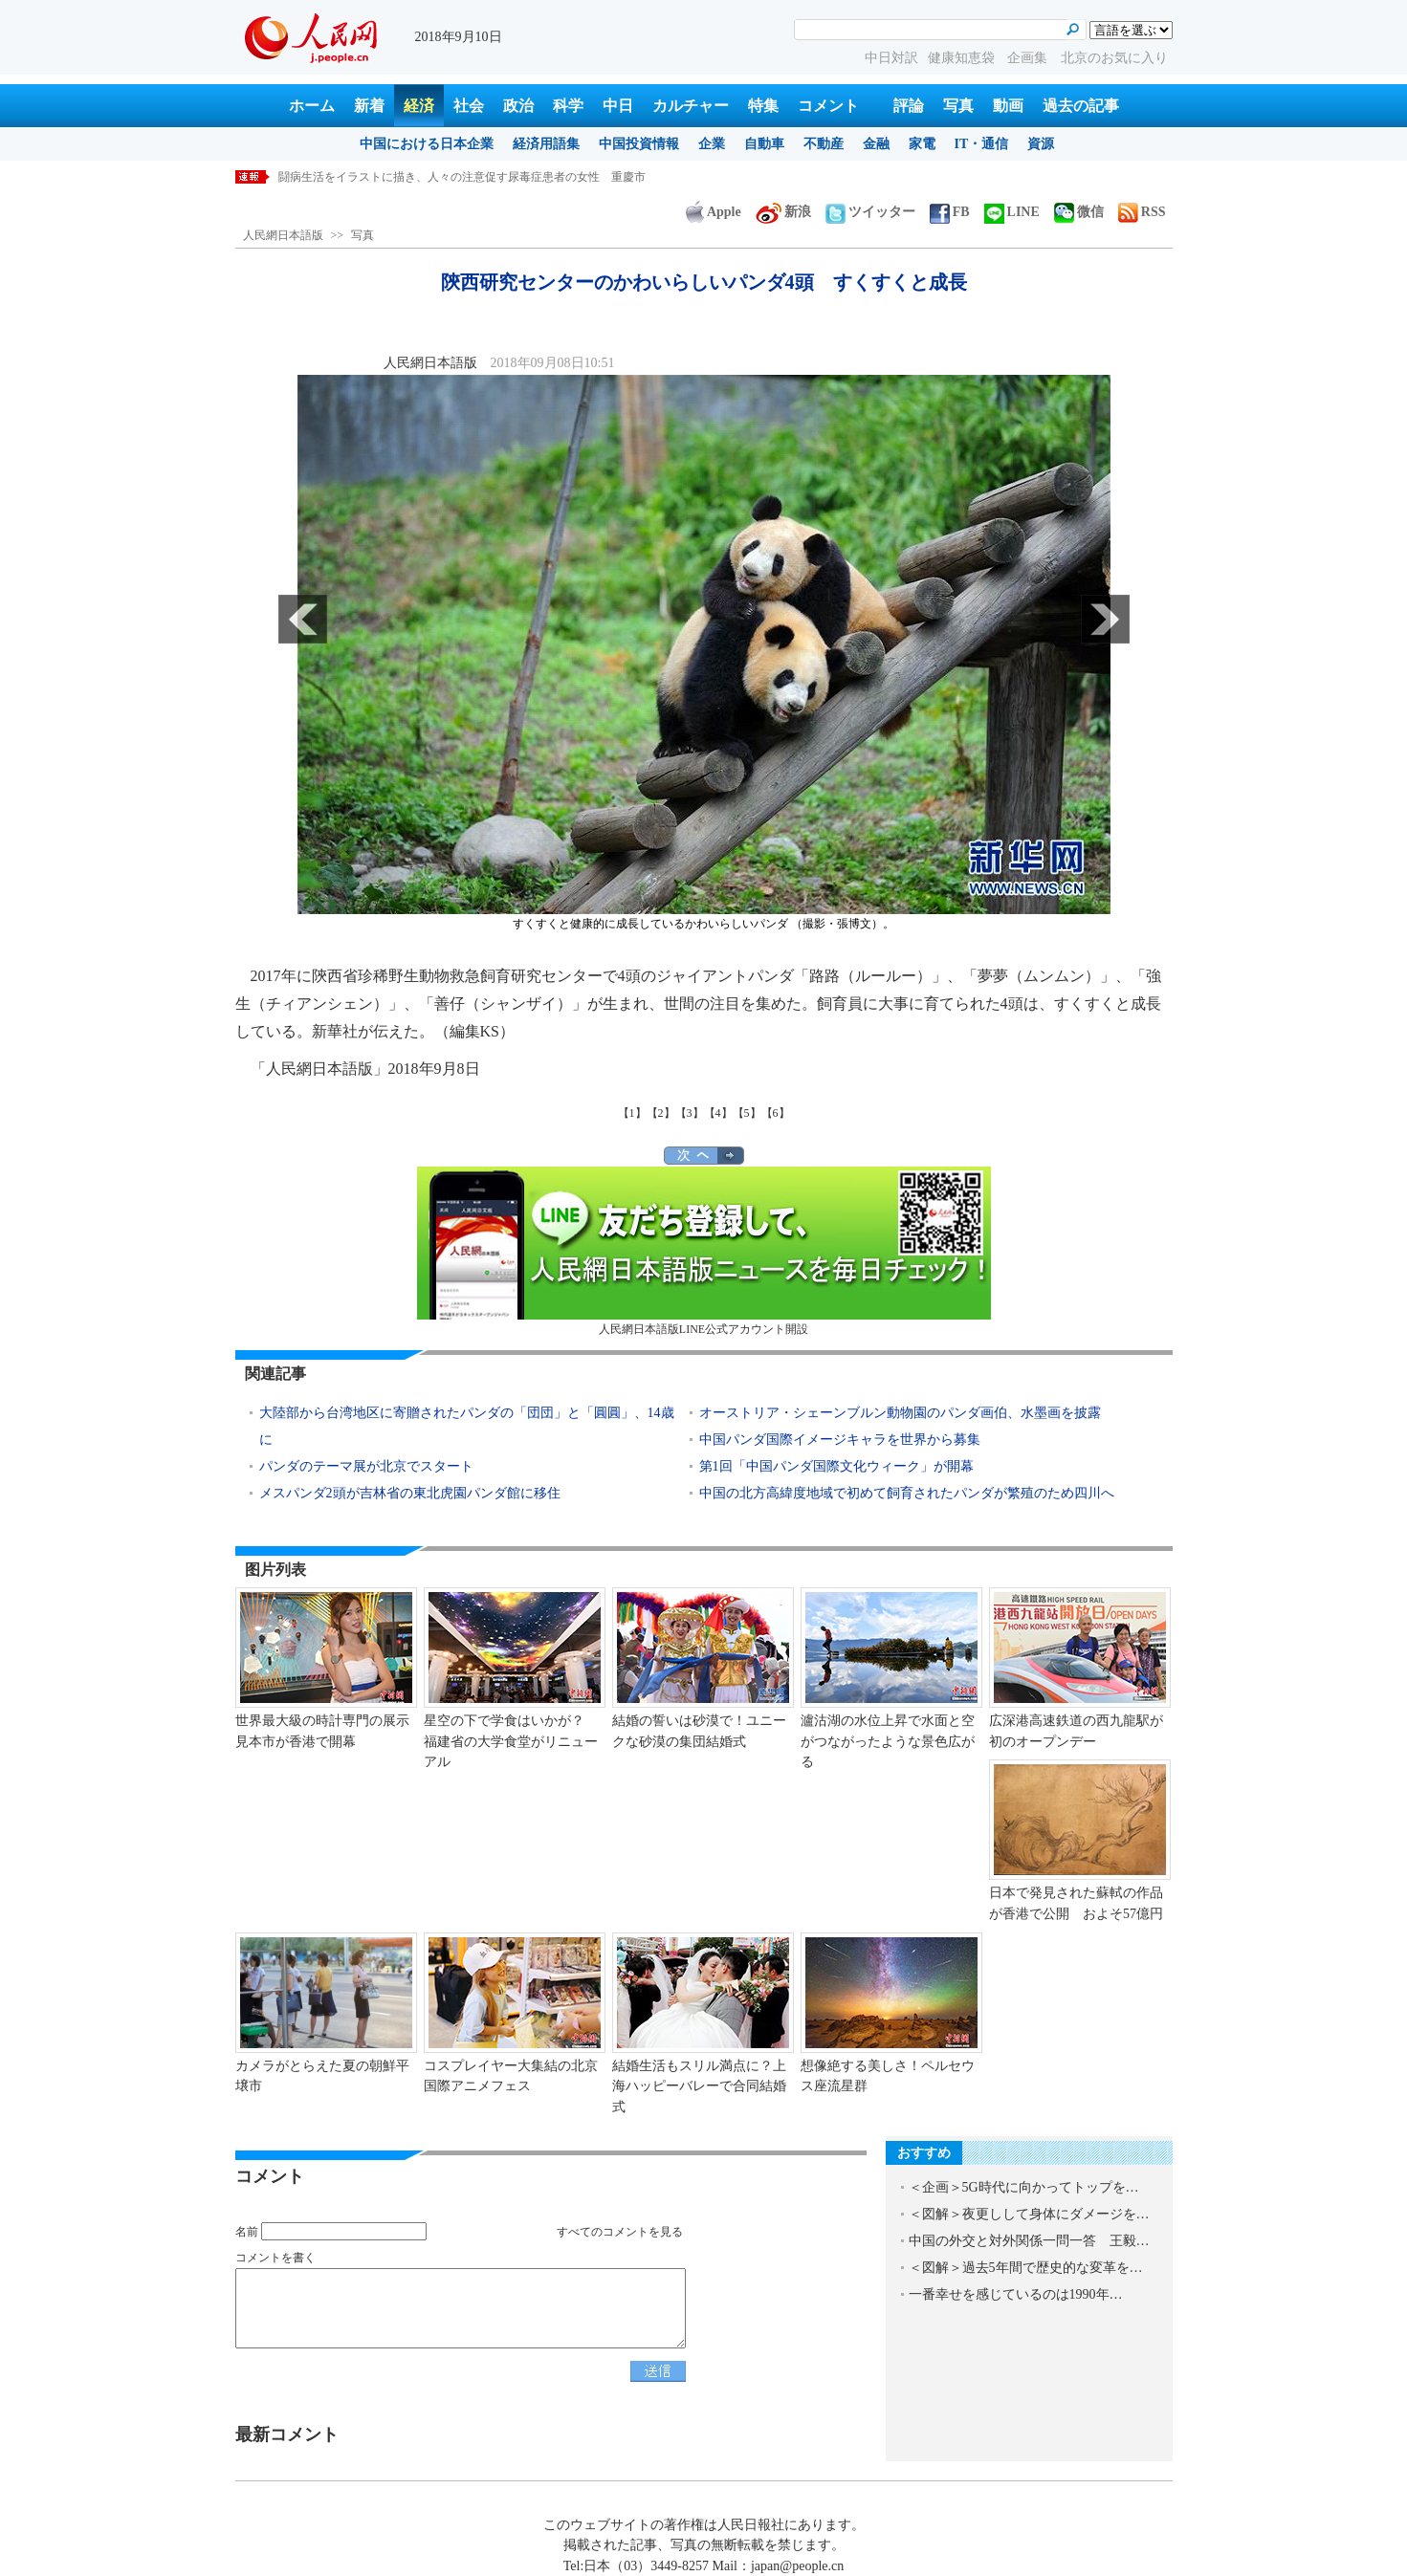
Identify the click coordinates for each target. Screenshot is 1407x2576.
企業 (711, 144)
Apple (713, 212)
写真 (958, 106)
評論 (908, 106)
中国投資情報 (639, 144)
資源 (1040, 144)
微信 (1079, 212)
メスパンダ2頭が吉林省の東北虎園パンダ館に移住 (410, 1493)
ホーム (312, 106)
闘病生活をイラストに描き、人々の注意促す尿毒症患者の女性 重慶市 (462, 177)
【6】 (775, 1113)
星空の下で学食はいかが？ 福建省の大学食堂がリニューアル (511, 1741)
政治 (518, 106)
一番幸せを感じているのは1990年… (1016, 2294)
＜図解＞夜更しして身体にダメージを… (1029, 2214)
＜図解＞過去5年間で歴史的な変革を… (1026, 2267)
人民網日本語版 (283, 235)
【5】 (747, 1113)
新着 (369, 106)
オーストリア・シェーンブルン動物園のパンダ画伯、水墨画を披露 (906, 1413)
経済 (419, 106)
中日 (618, 106)
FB (950, 212)
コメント (828, 106)
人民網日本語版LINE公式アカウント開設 (704, 1251)
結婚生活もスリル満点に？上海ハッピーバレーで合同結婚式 (699, 2086)
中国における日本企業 (427, 144)
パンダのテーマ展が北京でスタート (366, 1466)
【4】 (718, 1113)
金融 (876, 144)
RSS (1142, 212)
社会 (468, 106)
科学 (568, 106)
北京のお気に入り (1114, 58)
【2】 (661, 1113)
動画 (1008, 106)
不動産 (823, 144)
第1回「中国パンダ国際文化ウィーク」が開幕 (836, 1466)
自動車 (764, 144)
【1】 (632, 1113)
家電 (922, 144)
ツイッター (870, 212)
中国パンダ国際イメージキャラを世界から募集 (839, 1439)
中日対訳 (891, 58)
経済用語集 (546, 144)
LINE (1012, 212)
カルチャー (690, 106)
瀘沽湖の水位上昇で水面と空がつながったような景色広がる (888, 1741)
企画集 (1029, 58)
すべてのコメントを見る (620, 2231)
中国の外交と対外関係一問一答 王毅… (1029, 2241)
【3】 (689, 1113)
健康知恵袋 (963, 58)
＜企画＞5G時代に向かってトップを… (1024, 2187)
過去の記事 (1081, 106)
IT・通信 (982, 144)
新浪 (783, 212)
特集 (763, 106)
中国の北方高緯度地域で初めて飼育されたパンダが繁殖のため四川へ (906, 1493)
